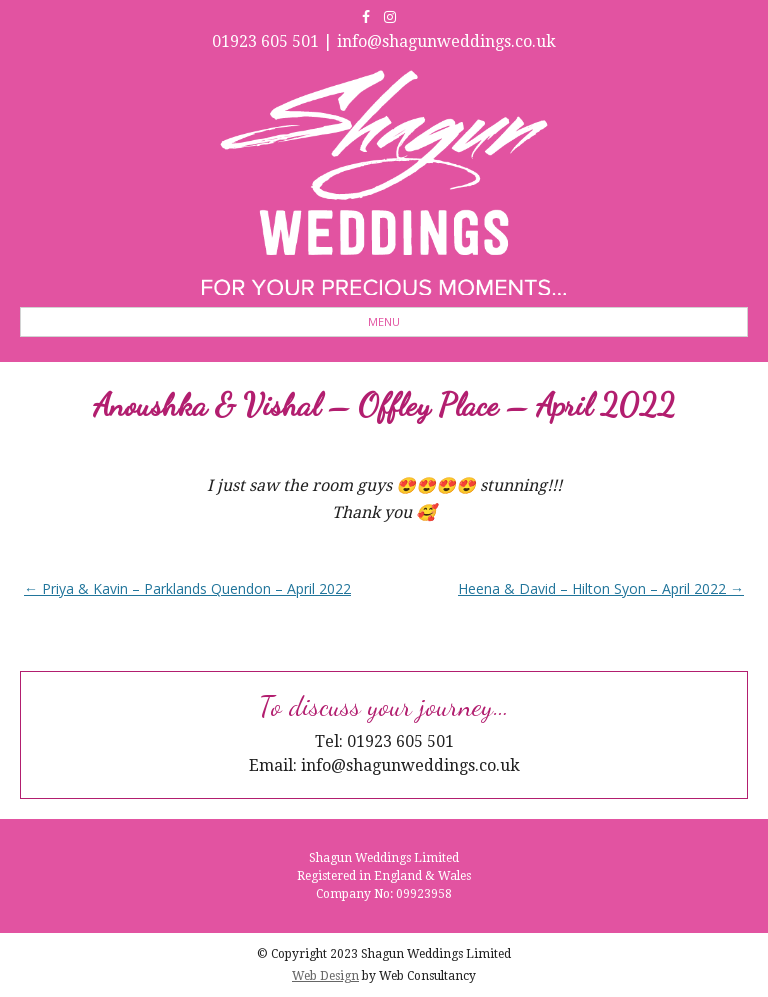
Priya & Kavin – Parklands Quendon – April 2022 (187, 588)
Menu (384, 321)
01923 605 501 (265, 41)
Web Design (325, 976)
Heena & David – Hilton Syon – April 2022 (601, 588)
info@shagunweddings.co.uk (446, 41)
